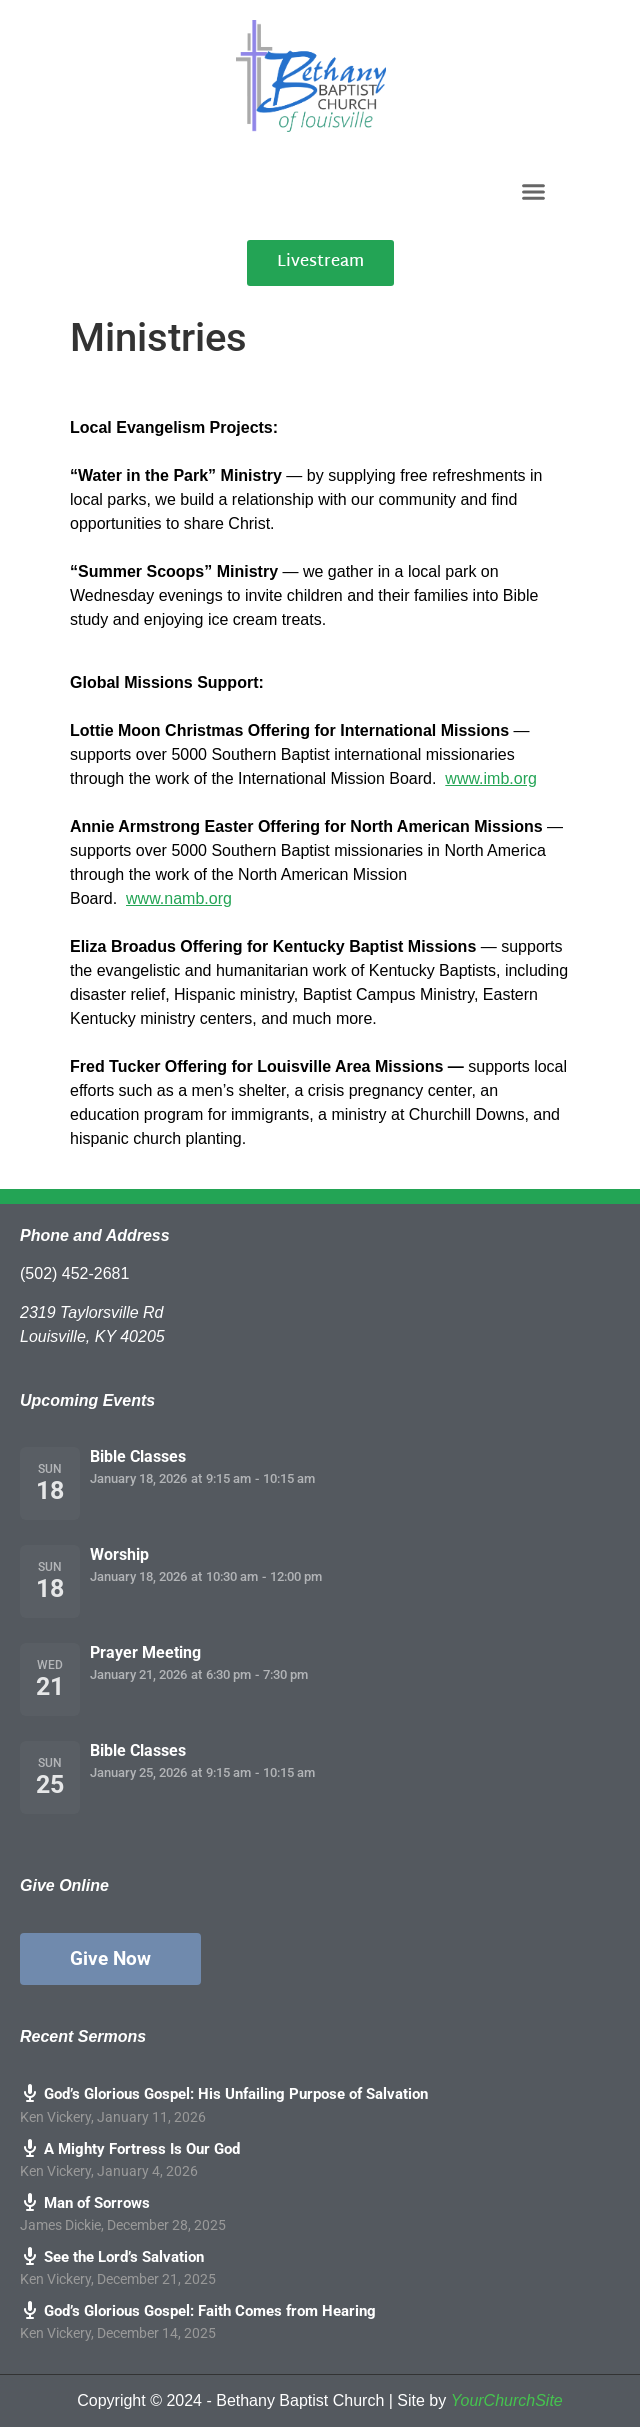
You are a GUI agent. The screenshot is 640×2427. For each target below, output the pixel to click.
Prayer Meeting (145, 1652)
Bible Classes (138, 1456)
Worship (119, 1554)
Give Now (110, 1958)
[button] (534, 191)
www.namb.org (179, 898)
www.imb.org (491, 778)
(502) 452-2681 (74, 1273)
